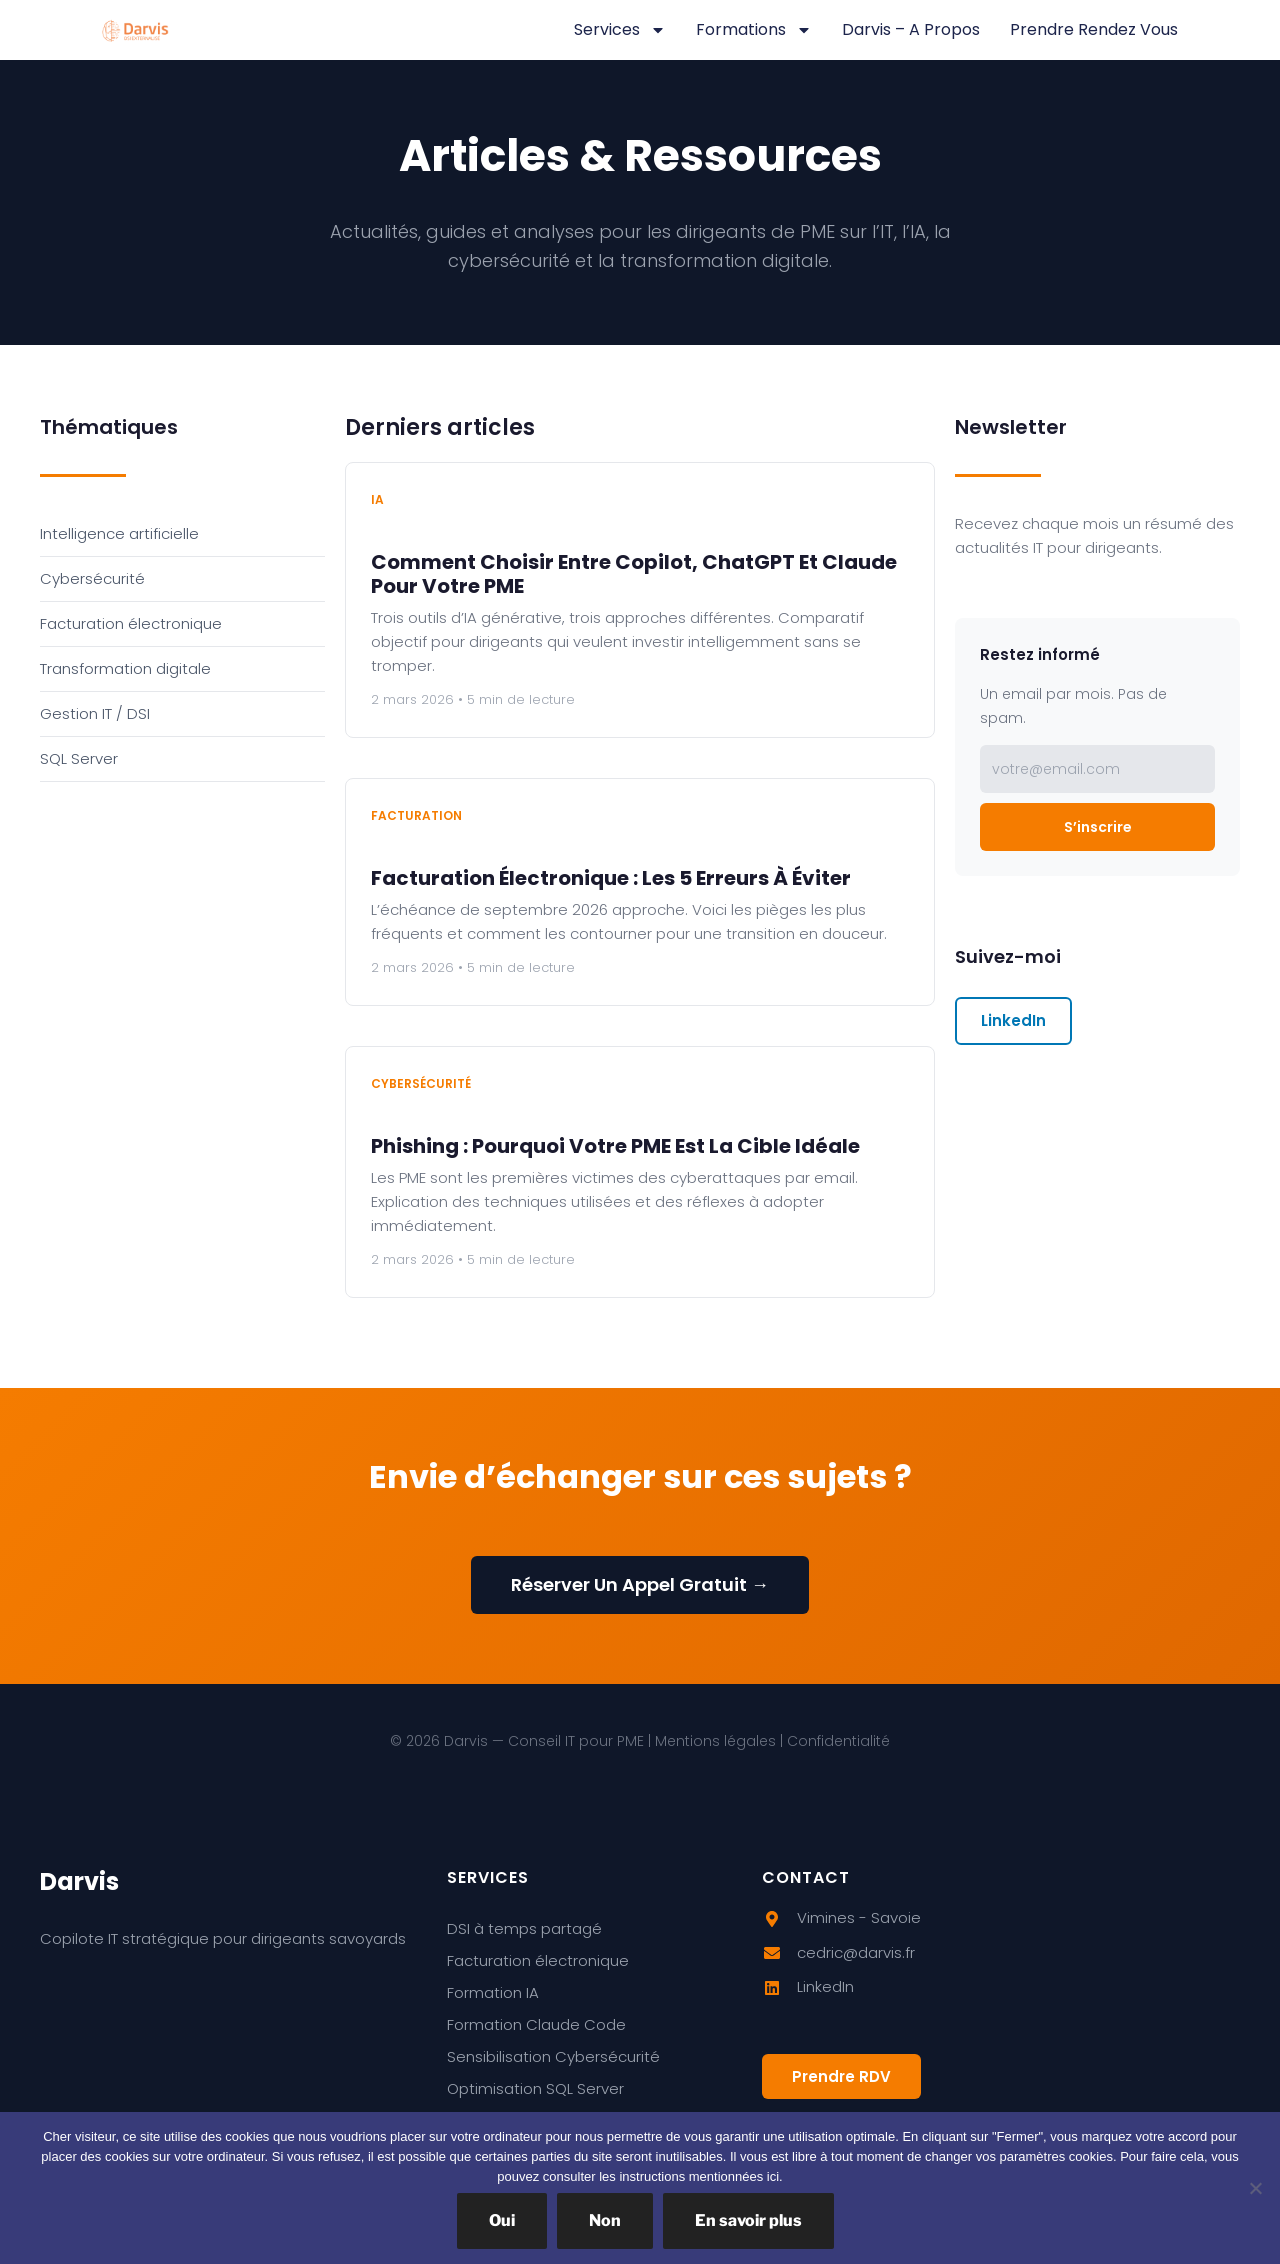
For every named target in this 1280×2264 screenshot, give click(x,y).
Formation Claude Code (536, 2024)
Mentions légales (715, 1741)
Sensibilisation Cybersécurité (553, 2056)
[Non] (1255, 2188)
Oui (502, 2220)
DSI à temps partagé (524, 1928)
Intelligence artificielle (119, 533)
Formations (754, 30)
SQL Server (79, 758)
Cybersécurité (92, 578)
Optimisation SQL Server (535, 2088)
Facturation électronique (131, 623)
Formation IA (493, 1992)
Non (605, 2220)
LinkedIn (1013, 1020)
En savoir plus (748, 2220)
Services (620, 30)
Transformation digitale (125, 668)
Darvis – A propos (911, 29)
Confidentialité (838, 1741)
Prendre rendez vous (1094, 29)
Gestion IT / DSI (95, 713)
